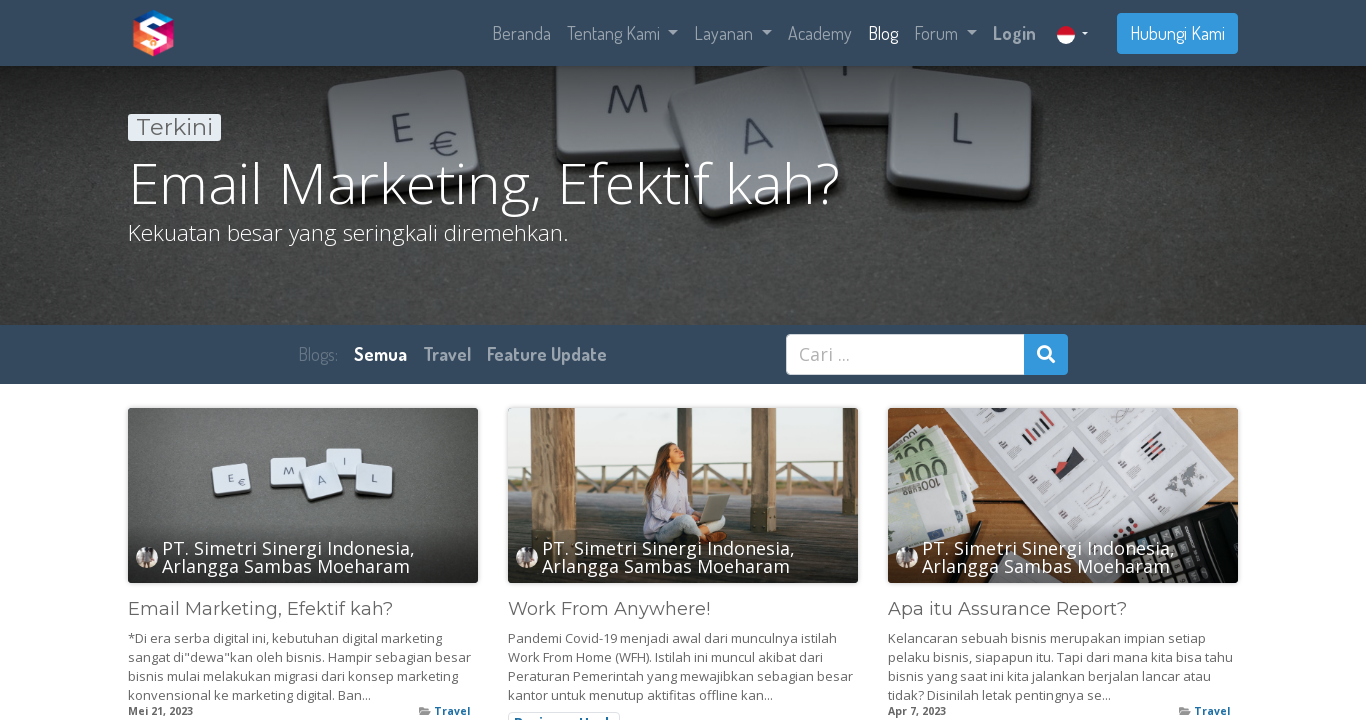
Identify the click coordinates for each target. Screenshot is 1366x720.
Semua (380, 354)
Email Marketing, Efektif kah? (260, 609)
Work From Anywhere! (609, 609)
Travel (452, 711)
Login (1014, 33)
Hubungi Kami (1177, 33)
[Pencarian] (1046, 354)
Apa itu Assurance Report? (1007, 609)
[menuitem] (521, 33)
